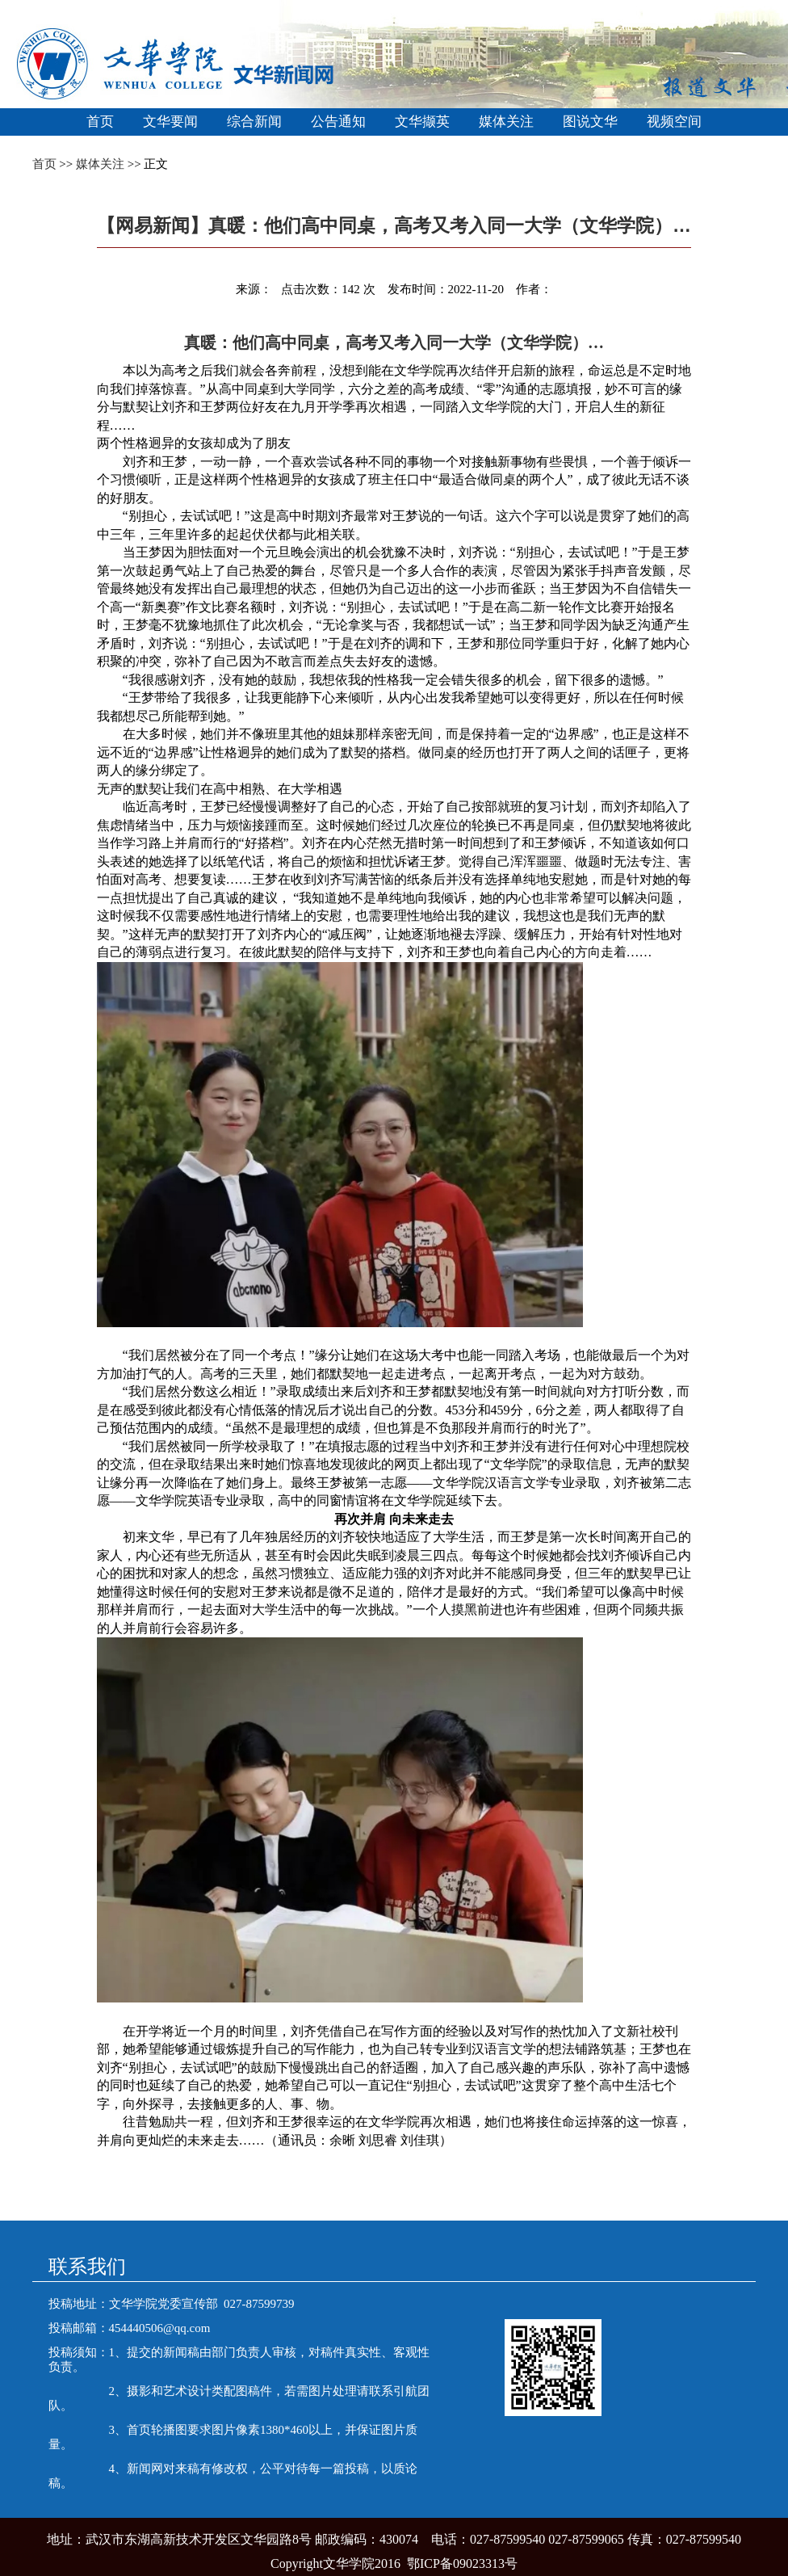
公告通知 (338, 121)
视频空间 (674, 121)
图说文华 (590, 121)
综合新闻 (254, 121)
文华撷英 (422, 121)
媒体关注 (506, 121)
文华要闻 (170, 121)
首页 (100, 121)
